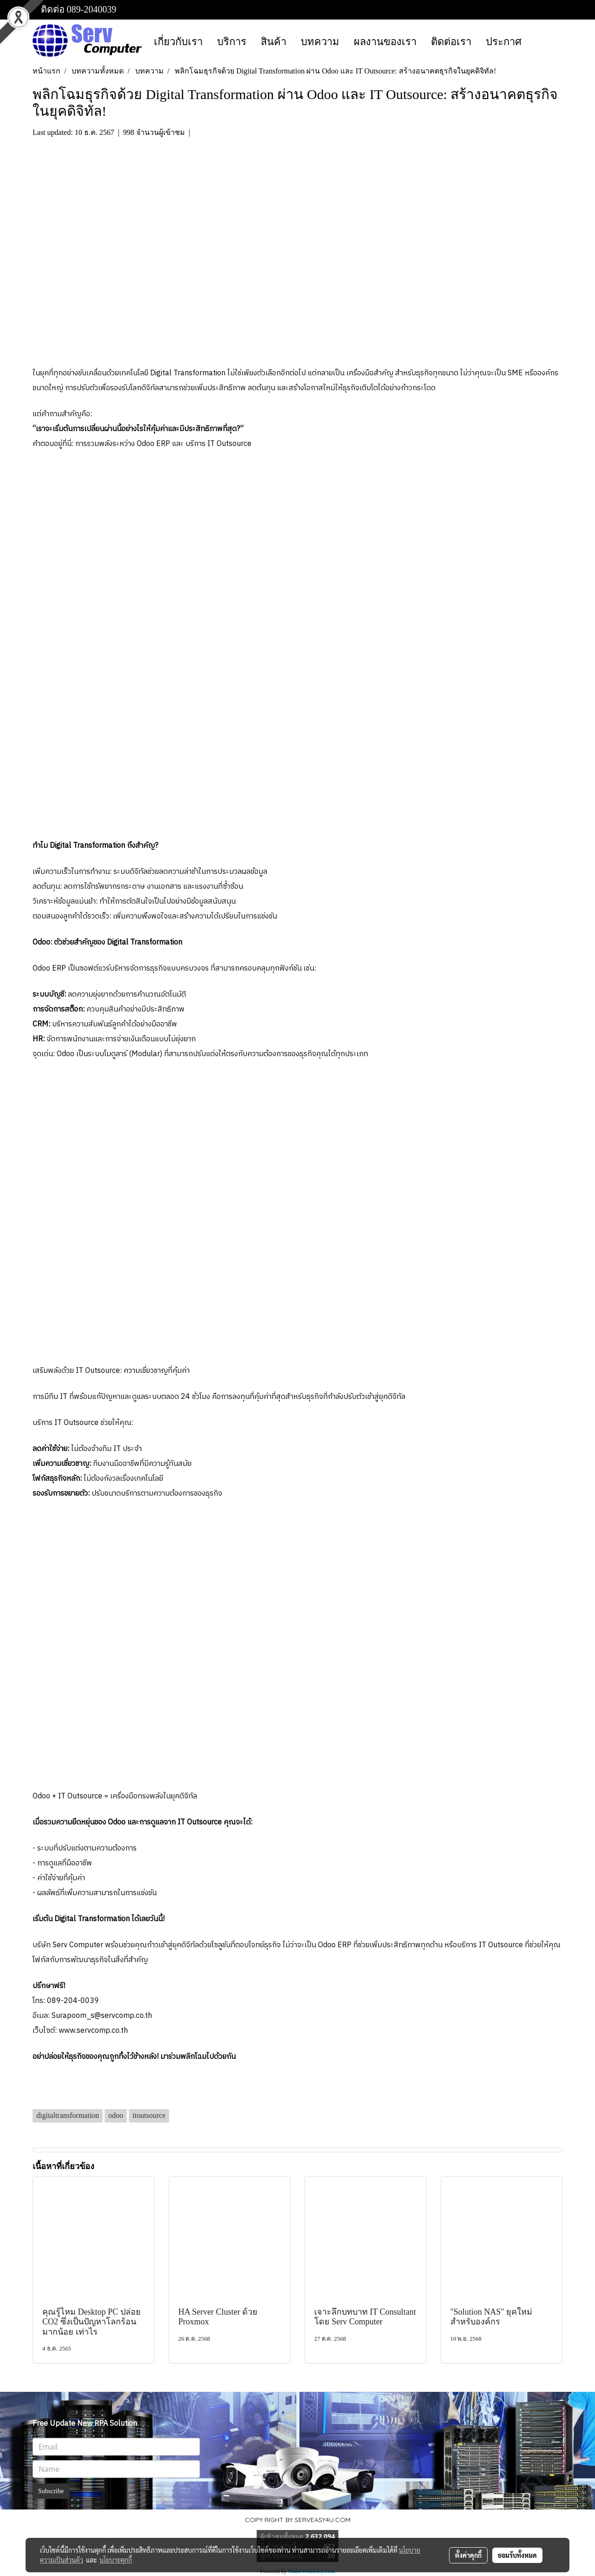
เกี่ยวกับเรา (178, 41)
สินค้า (273, 41)
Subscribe (51, 2491)
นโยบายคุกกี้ (115, 2560)
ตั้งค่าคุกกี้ (468, 2555)
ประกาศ (504, 41)
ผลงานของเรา (385, 41)
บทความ (320, 41)
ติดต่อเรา (451, 41)
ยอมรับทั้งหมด (517, 2555)
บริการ (231, 41)
